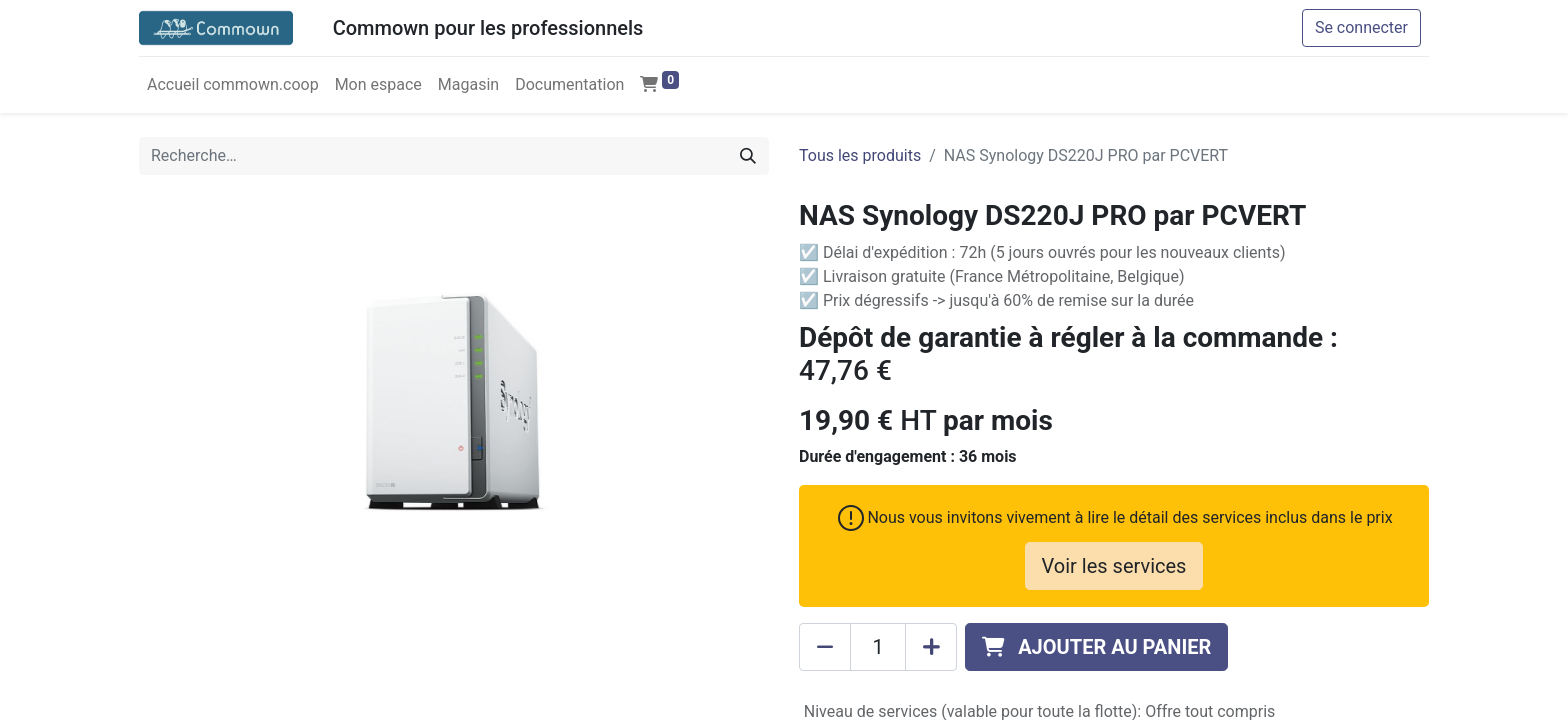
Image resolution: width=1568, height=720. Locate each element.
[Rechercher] (748, 156)
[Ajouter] (931, 647)
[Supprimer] (825, 647)
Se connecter (1361, 27)
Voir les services (1114, 566)
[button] (1096, 647)
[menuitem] (233, 85)
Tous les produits (860, 155)
